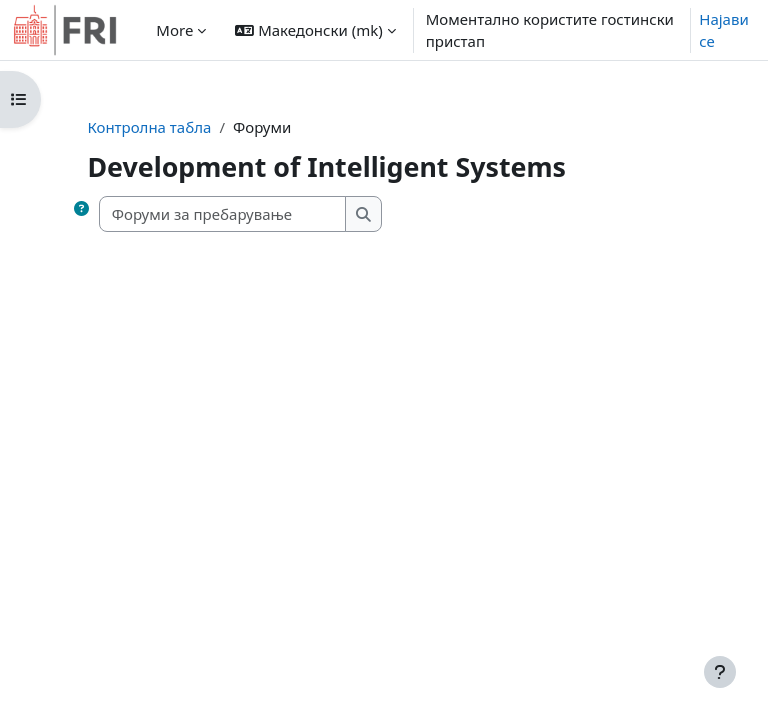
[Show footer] (720, 672)
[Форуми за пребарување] (223, 214)
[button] (315, 30)
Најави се (723, 30)
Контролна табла (149, 127)
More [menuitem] (174, 30)
